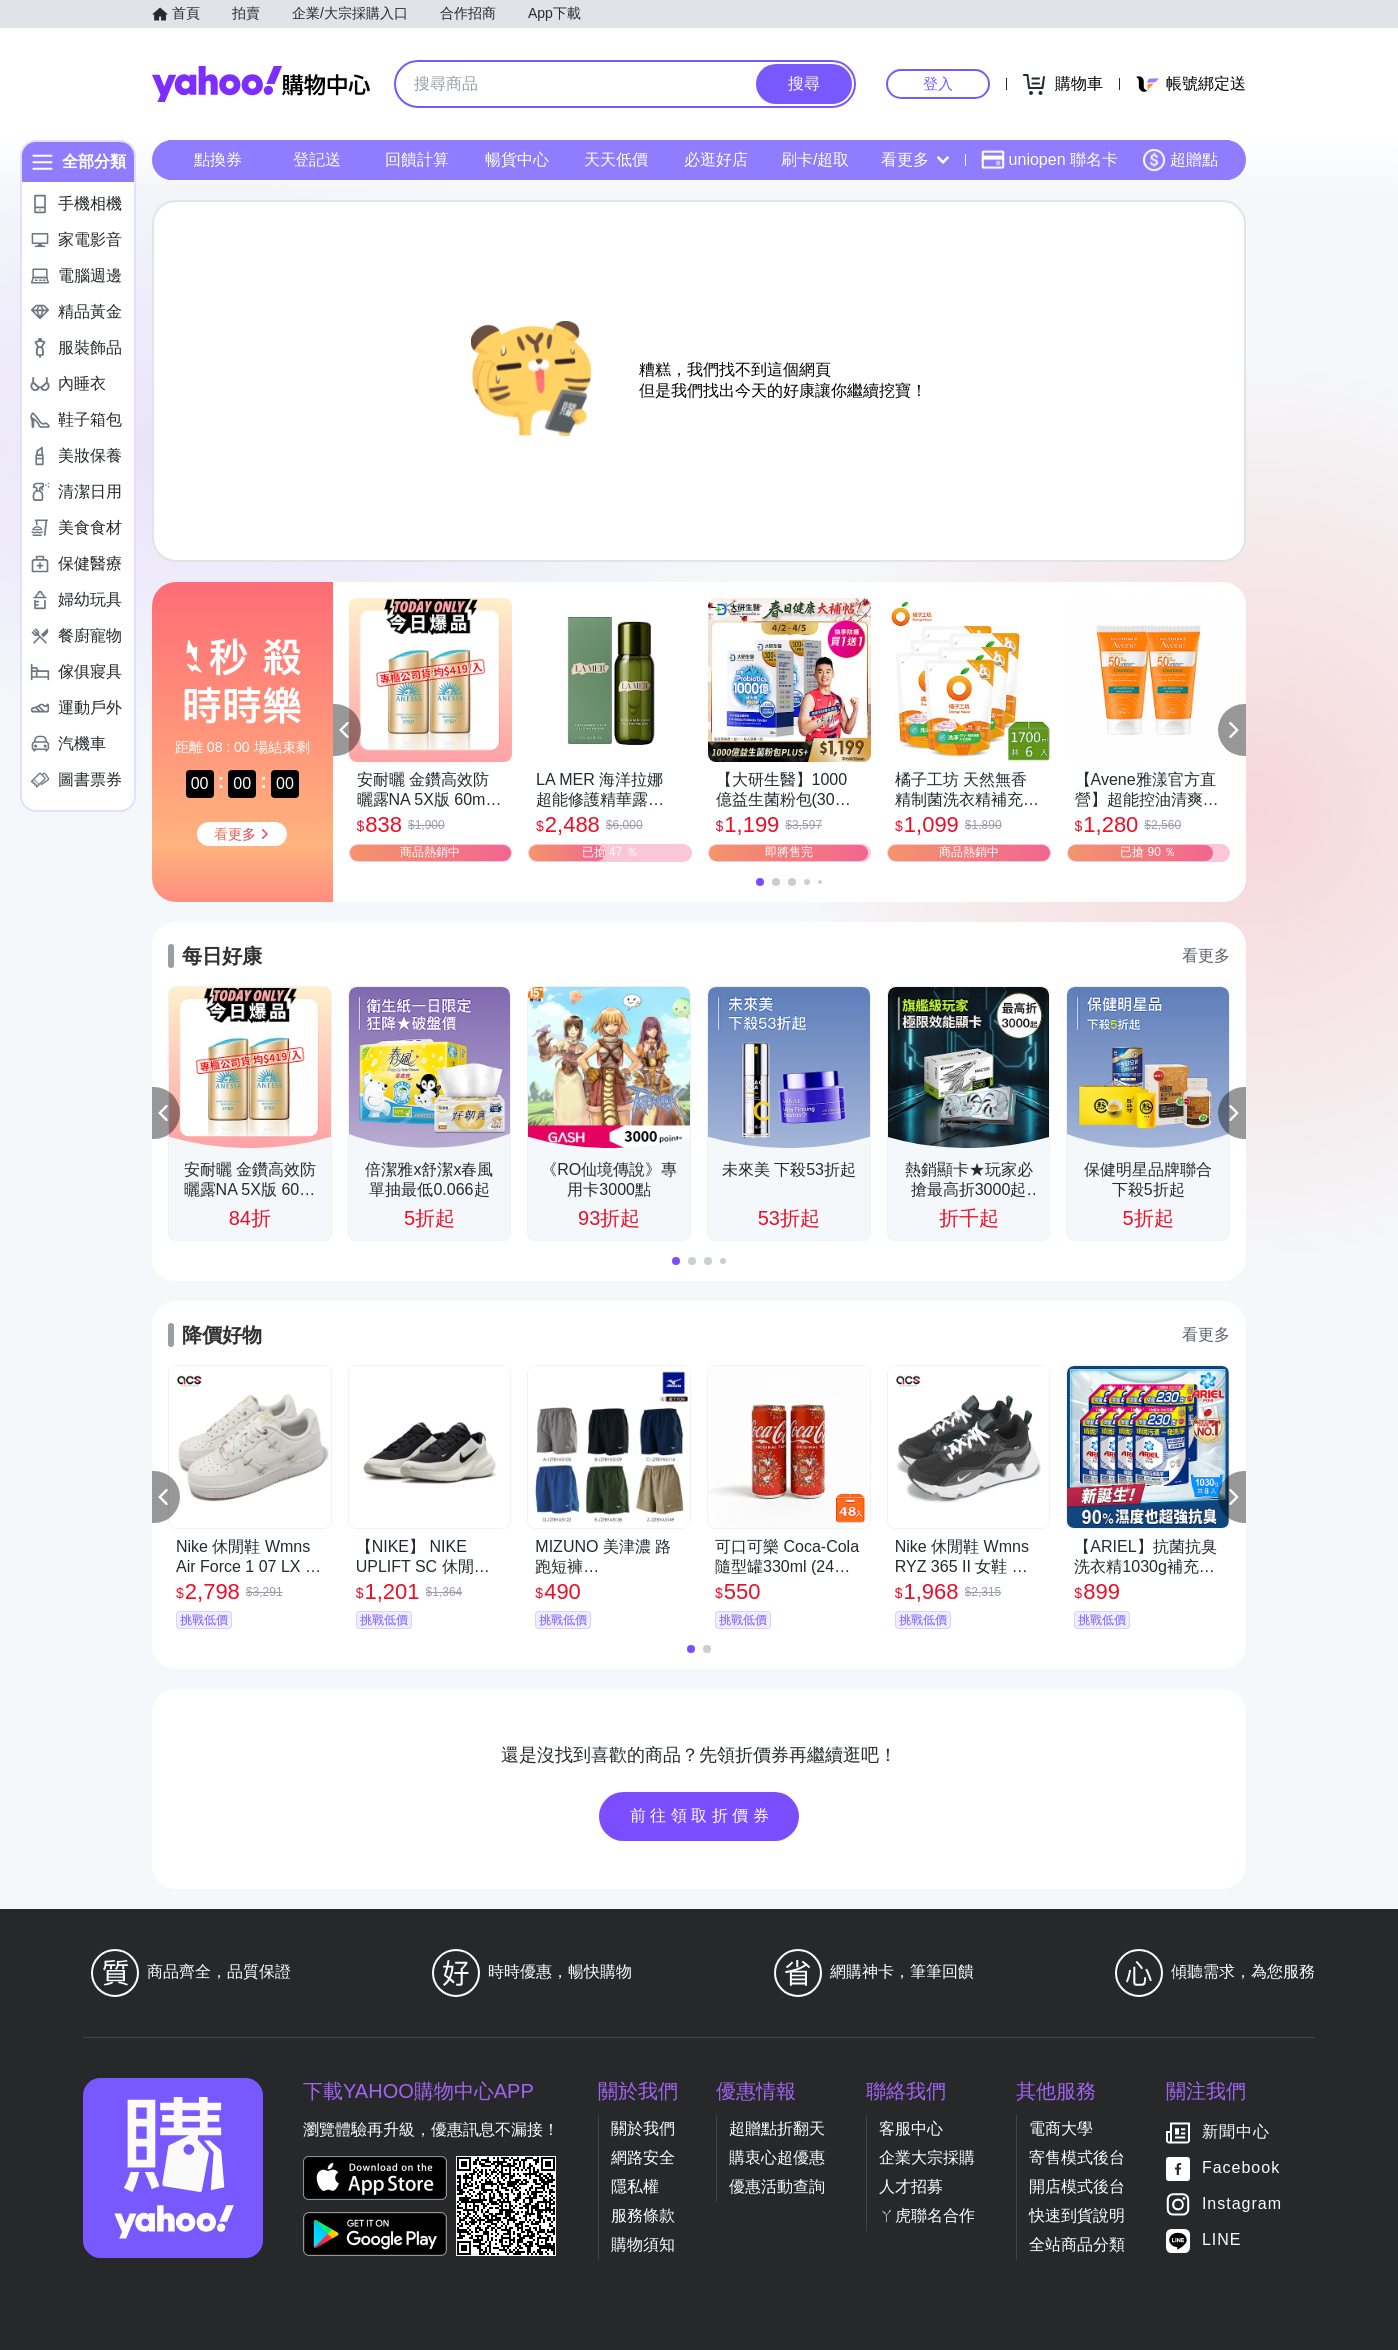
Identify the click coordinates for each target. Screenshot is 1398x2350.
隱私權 (635, 2186)
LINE (1222, 2239)
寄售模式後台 (1077, 2157)
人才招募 (911, 2186)
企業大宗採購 (927, 2157)
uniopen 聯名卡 (1049, 160)
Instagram (1242, 2203)
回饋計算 (417, 159)
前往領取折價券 (702, 1815)
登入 (938, 83)
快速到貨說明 (1077, 2215)
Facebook (1241, 2167)
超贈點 (1180, 160)
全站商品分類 (1077, 2244)
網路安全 (643, 2157)
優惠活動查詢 (777, 2186)
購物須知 (643, 2244)
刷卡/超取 (815, 159)
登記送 (317, 159)
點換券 (218, 159)
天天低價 (616, 159)
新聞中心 (1236, 2131)
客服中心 (911, 2128)
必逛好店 (716, 159)
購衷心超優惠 (777, 2157)
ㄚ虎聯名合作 (927, 2215)
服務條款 (643, 2215)
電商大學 (1061, 2128)
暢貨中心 (517, 159)
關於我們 (643, 2128)
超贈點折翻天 (777, 2128)
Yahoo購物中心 (261, 84)
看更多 (915, 159)
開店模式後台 (1077, 2186)
